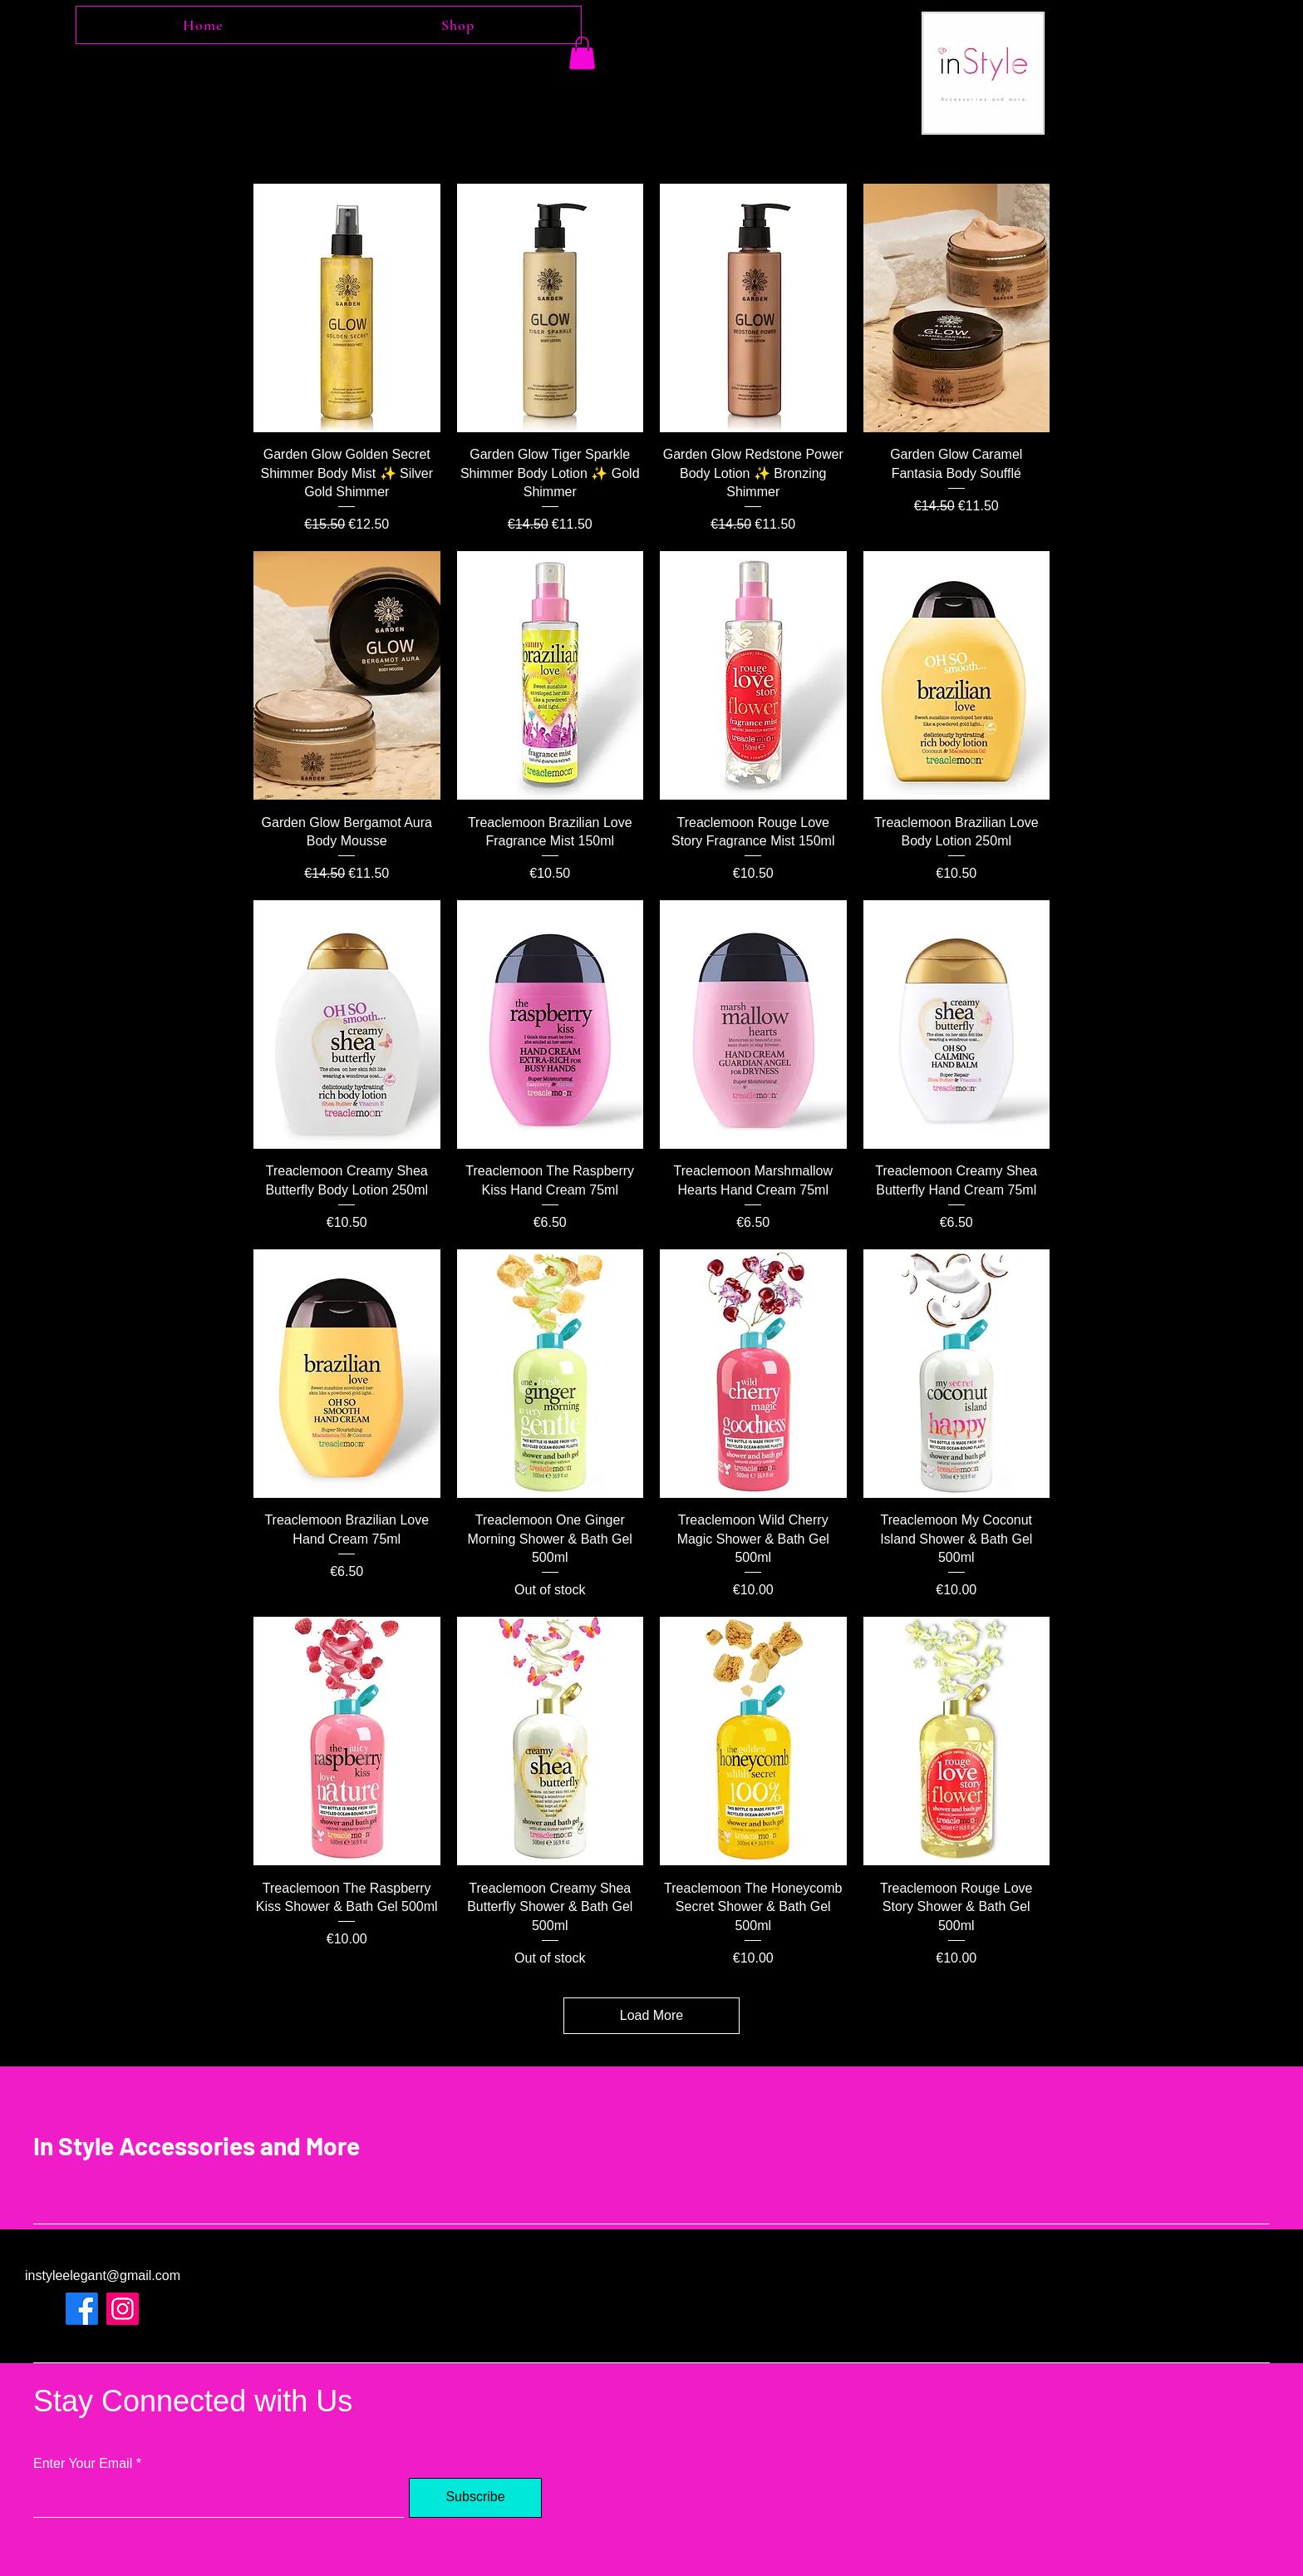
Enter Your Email (82, 2463)
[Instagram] (122, 2309)
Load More (652, 2015)
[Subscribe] (475, 2498)
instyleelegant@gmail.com (102, 2275)
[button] (582, 53)
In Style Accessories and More (196, 2145)
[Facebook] (82, 2309)
